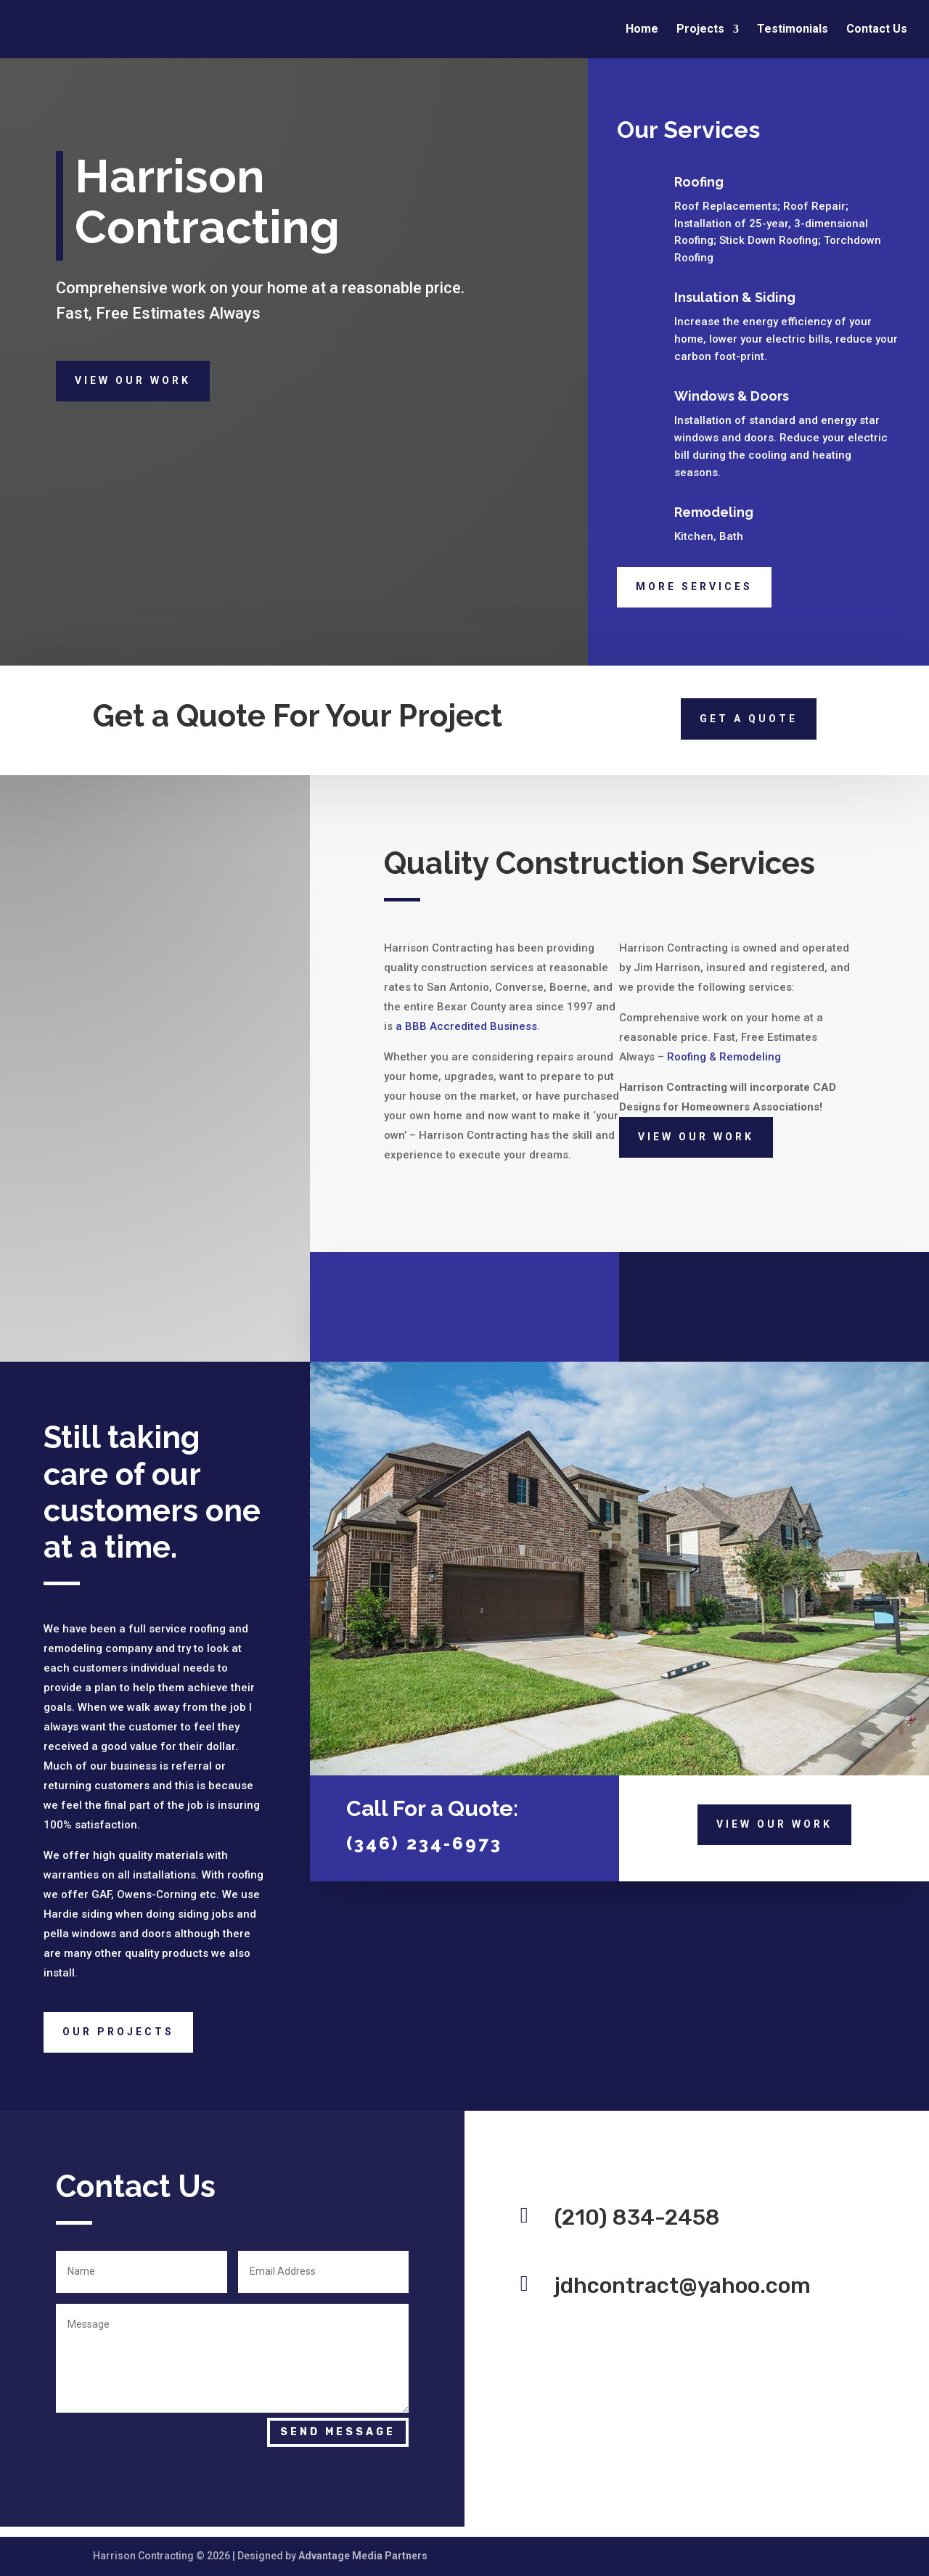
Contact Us (876, 30)
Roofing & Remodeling (724, 1056)
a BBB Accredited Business (466, 1026)
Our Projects (118, 2031)
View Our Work (133, 380)
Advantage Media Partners (362, 2555)
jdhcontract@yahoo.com (682, 2286)
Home (642, 30)
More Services (694, 586)
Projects (700, 30)
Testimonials (792, 30)
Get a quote (749, 718)
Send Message (338, 2432)
